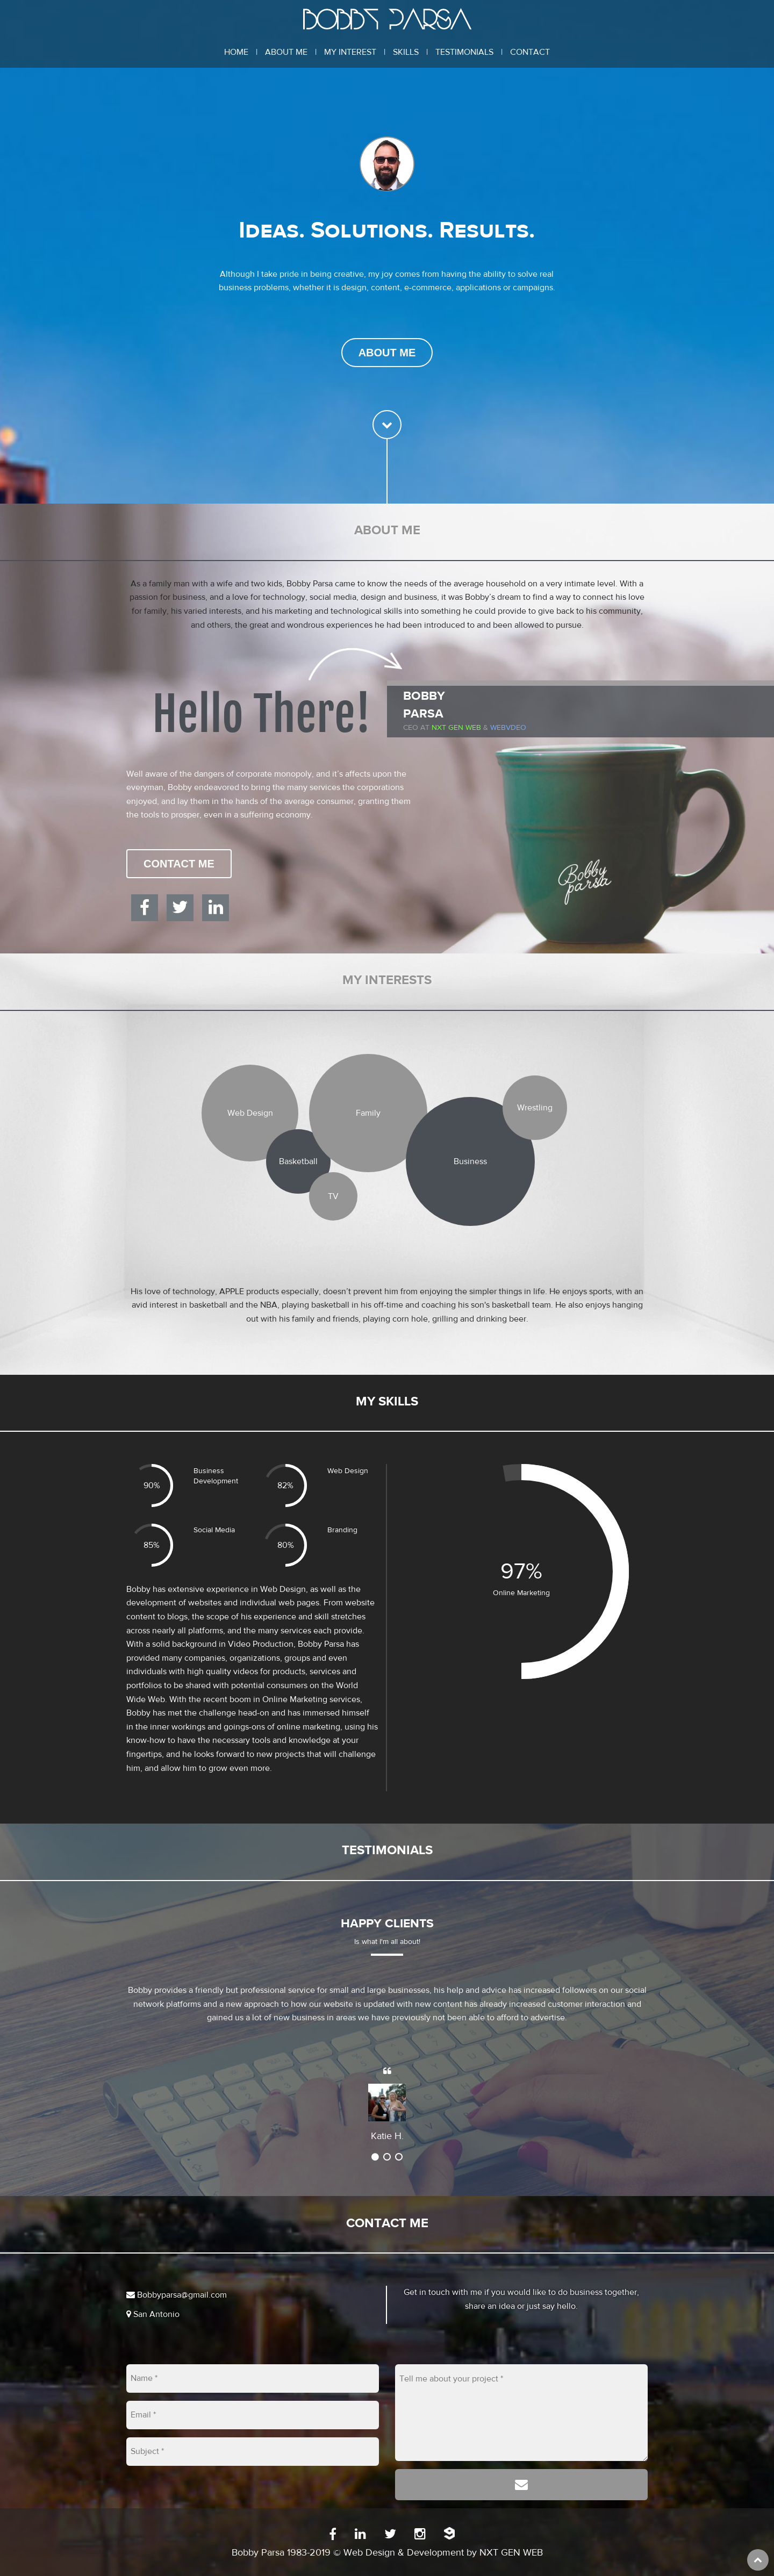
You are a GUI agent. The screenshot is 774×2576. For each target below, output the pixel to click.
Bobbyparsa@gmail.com (176, 2295)
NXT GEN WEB (511, 2552)
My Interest (350, 52)
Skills (406, 52)
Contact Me (179, 864)
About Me (286, 52)
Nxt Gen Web (456, 728)
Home (236, 52)
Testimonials (464, 52)
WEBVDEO (508, 728)
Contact (530, 52)
